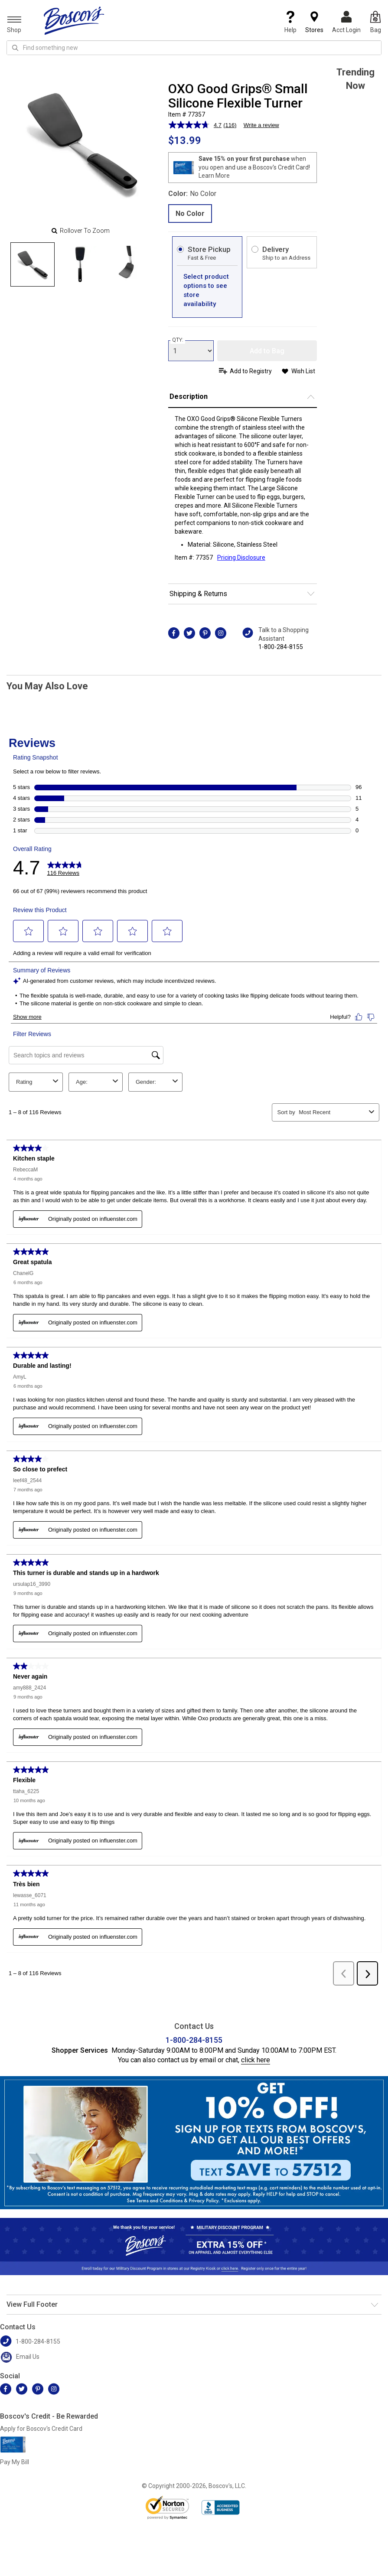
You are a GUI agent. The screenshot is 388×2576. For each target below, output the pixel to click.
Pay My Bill (14, 2462)
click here (255, 2060)
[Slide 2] (128, 264)
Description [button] (189, 396)
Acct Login (346, 22)
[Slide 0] (32, 264)
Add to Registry (251, 371)
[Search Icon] (15, 48)
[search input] (194, 48)
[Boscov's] (74, 20)
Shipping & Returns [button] (198, 594)
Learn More (214, 175)
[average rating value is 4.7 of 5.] (196, 125)
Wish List (303, 371)
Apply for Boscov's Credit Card (41, 2428)
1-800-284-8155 (280, 646)
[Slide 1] (80, 264)
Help (290, 22)
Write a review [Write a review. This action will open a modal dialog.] (261, 125)
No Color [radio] (190, 213)
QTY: (177, 340)
